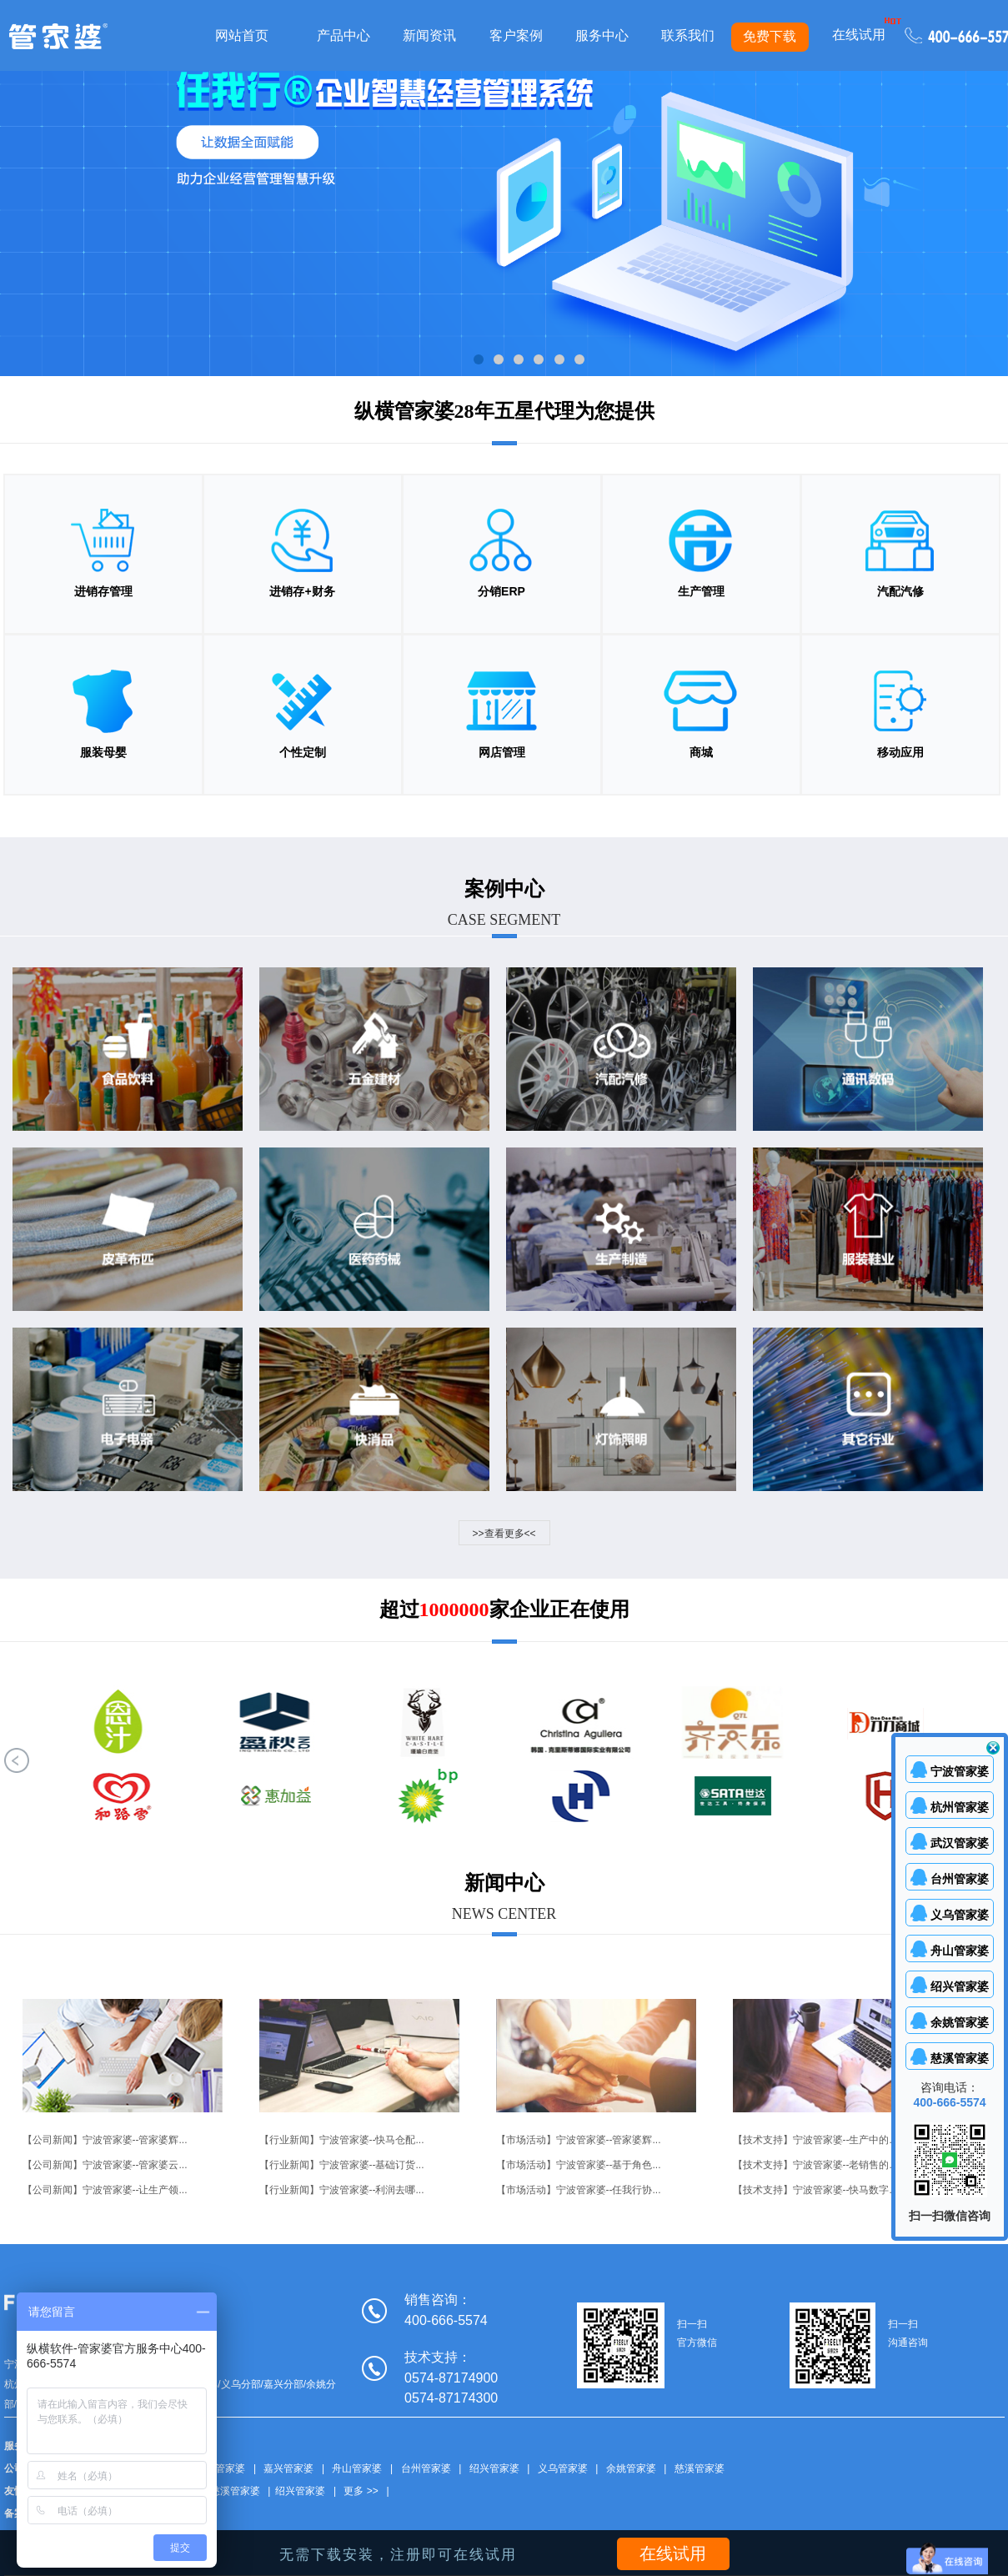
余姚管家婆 (631, 2469)
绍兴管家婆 (494, 2469)
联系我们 (688, 35)
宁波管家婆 (959, 1771)
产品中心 (343, 35)
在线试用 (858, 35)
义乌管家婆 (563, 2469)
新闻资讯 (429, 35)
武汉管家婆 (220, 2469)
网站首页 (241, 35)
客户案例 (516, 35)
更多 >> (361, 2492)
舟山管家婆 (357, 2469)
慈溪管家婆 (700, 2469)
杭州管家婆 (959, 1807)
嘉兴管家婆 (288, 2469)
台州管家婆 (426, 2469)
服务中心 (602, 35)
